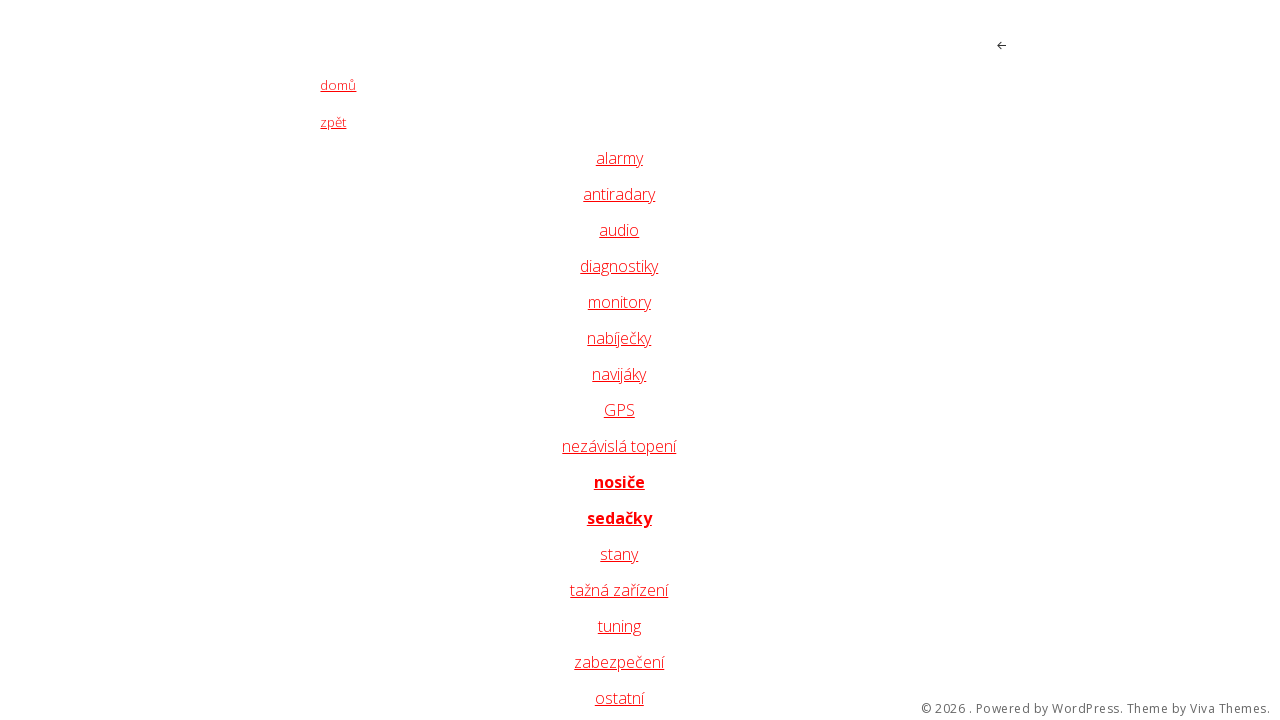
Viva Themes (1228, 709)
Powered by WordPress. (1050, 709)
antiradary (619, 194)
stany (619, 554)
